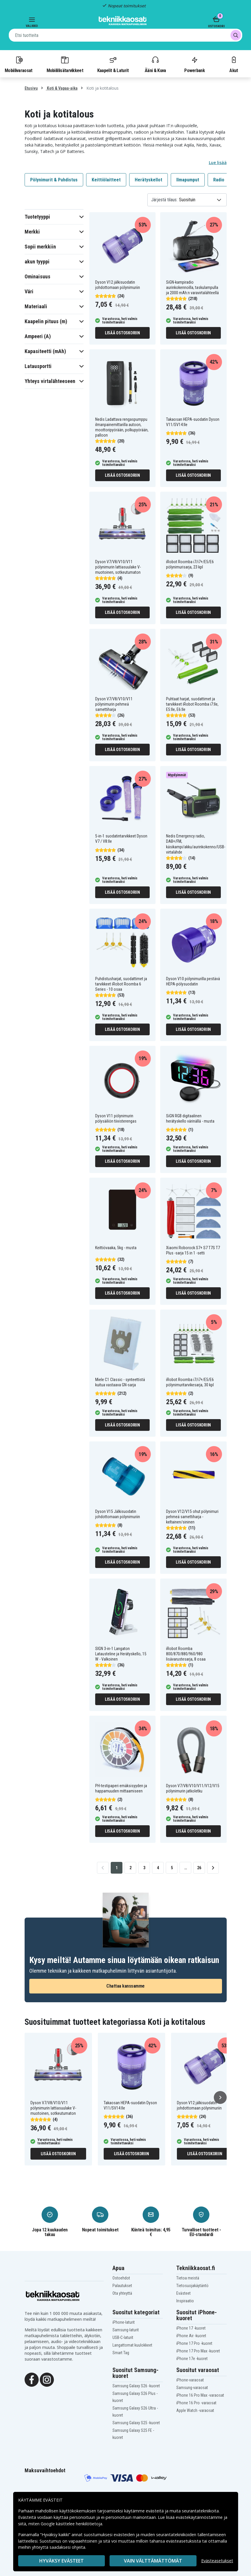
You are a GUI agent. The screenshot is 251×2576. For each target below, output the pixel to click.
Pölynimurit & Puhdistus (54, 180)
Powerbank (194, 64)
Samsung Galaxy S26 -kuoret (136, 2385)
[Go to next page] (213, 1868)
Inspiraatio (185, 2301)
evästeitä (155, 2511)
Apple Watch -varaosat (195, 2410)
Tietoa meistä (187, 2278)
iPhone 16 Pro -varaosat (196, 2402)
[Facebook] (32, 2379)
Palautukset (122, 2285)
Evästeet (183, 2293)
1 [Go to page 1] (117, 1867)
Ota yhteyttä (122, 2293)
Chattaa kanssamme (125, 1986)
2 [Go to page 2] (130, 1867)
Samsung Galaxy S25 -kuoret (136, 2422)
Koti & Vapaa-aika (62, 88)
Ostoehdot (121, 2278)
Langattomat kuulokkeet (132, 2345)
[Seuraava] (220, 2097)
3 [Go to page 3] (144, 1867)
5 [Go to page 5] (172, 1867)
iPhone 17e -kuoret (192, 2358)
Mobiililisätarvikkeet (65, 64)
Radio (218, 180)
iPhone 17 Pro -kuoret (194, 2343)
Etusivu (31, 88)
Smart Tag (120, 2352)
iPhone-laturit (123, 2322)
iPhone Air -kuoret (191, 2335)
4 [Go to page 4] (158, 1867)
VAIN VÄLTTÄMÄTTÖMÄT (153, 2561)
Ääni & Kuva (155, 64)
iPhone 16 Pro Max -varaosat (200, 2395)
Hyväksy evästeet (61, 2561)
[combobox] (125, 35)
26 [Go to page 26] (199, 1867)
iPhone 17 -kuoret (191, 2328)
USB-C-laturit (122, 2337)
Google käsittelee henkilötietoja (71, 2523)
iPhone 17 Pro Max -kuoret (198, 2351)
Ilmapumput (187, 180)
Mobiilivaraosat (19, 64)
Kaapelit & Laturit (113, 64)
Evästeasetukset (217, 2560)
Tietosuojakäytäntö (192, 2285)
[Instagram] (47, 2379)
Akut (233, 64)
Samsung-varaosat (192, 2387)
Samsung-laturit (125, 2330)
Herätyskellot (148, 180)
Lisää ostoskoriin (122, 333)
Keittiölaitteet (106, 180)
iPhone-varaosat (190, 2380)
